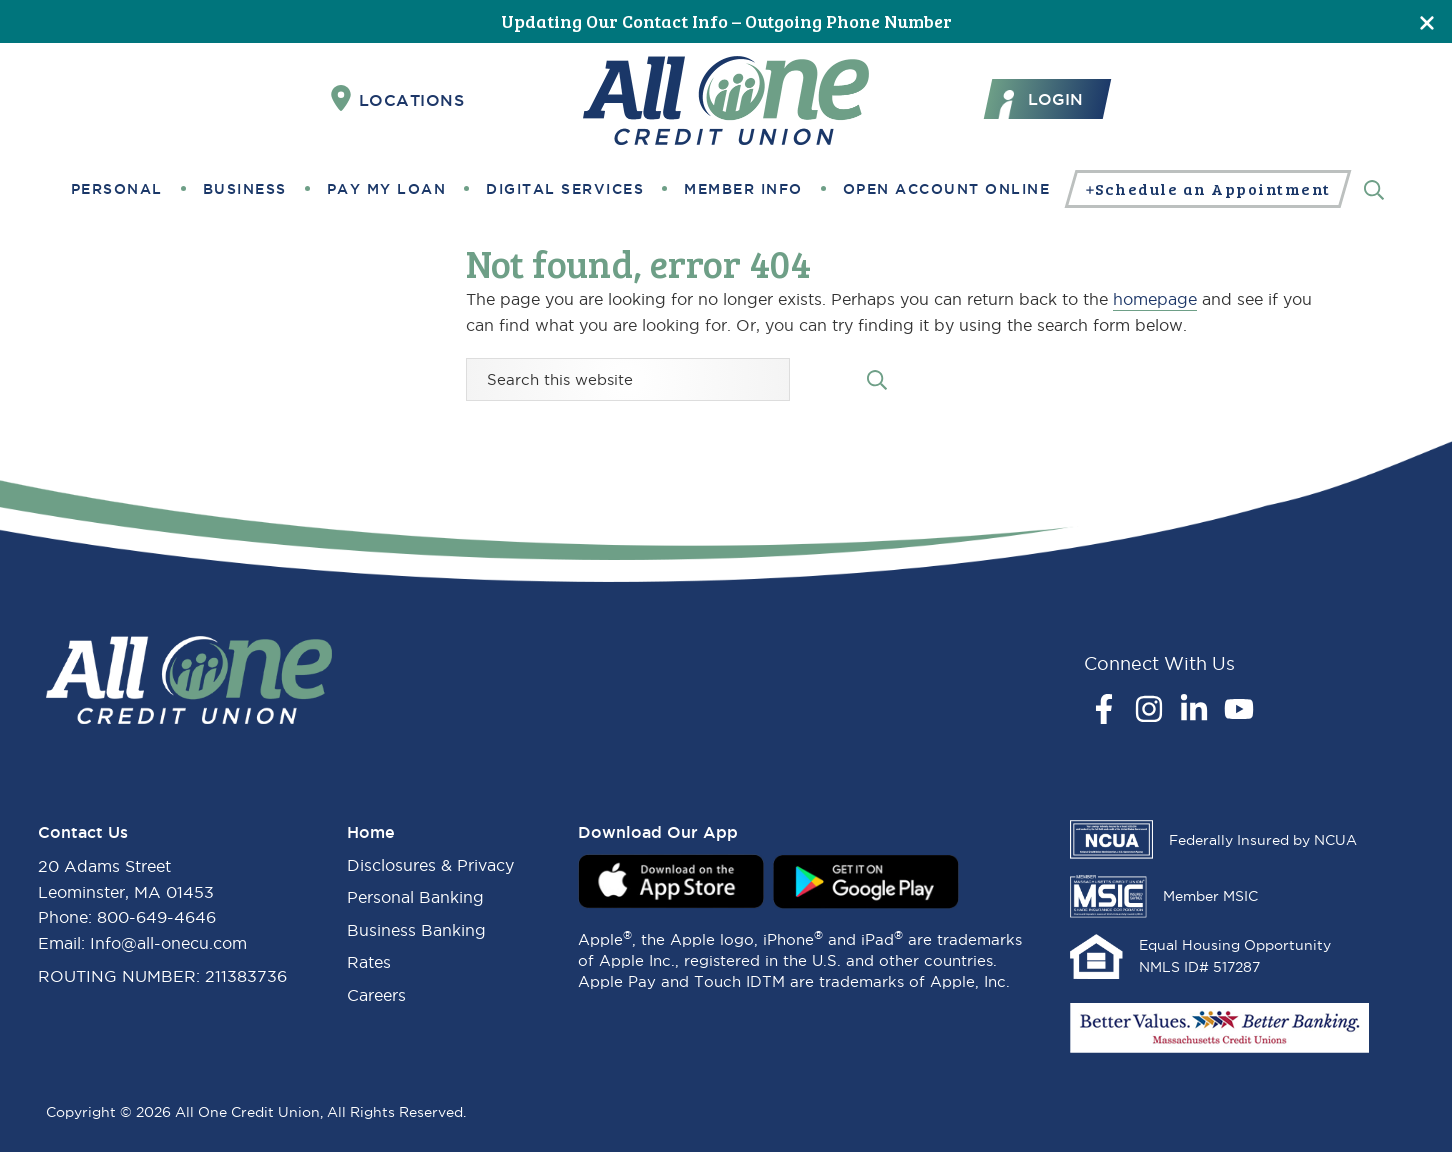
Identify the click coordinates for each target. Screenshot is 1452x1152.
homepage (1155, 299)
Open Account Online (947, 189)
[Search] (1374, 188)
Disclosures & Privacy (430, 865)
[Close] (1427, 21)
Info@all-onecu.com (168, 943)
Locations (398, 99)
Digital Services (565, 189)
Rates (369, 962)
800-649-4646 (156, 917)
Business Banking (416, 930)
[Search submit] (877, 378)
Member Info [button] (743, 189)
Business (245, 189)
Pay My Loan (387, 189)
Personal (117, 189)
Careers (376, 995)
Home (371, 832)
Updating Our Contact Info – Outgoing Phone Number (726, 21)
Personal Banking (415, 897)
